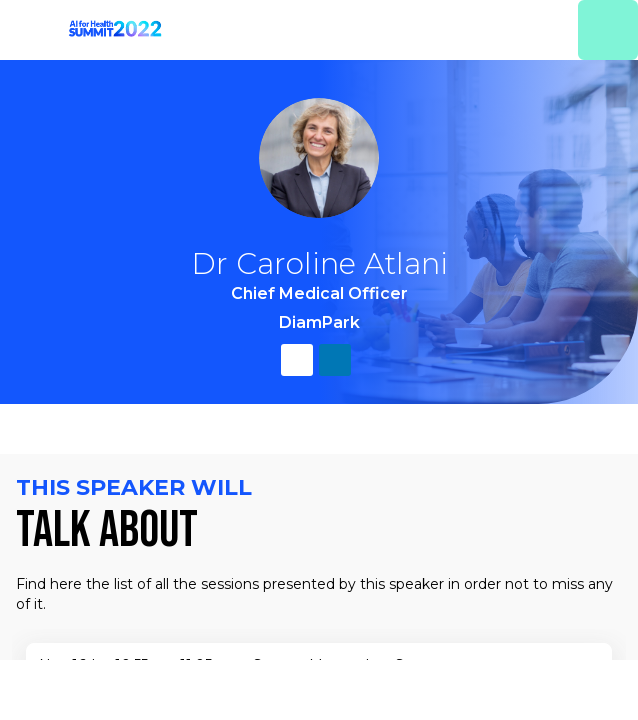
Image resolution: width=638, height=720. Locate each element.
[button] (30, 30)
